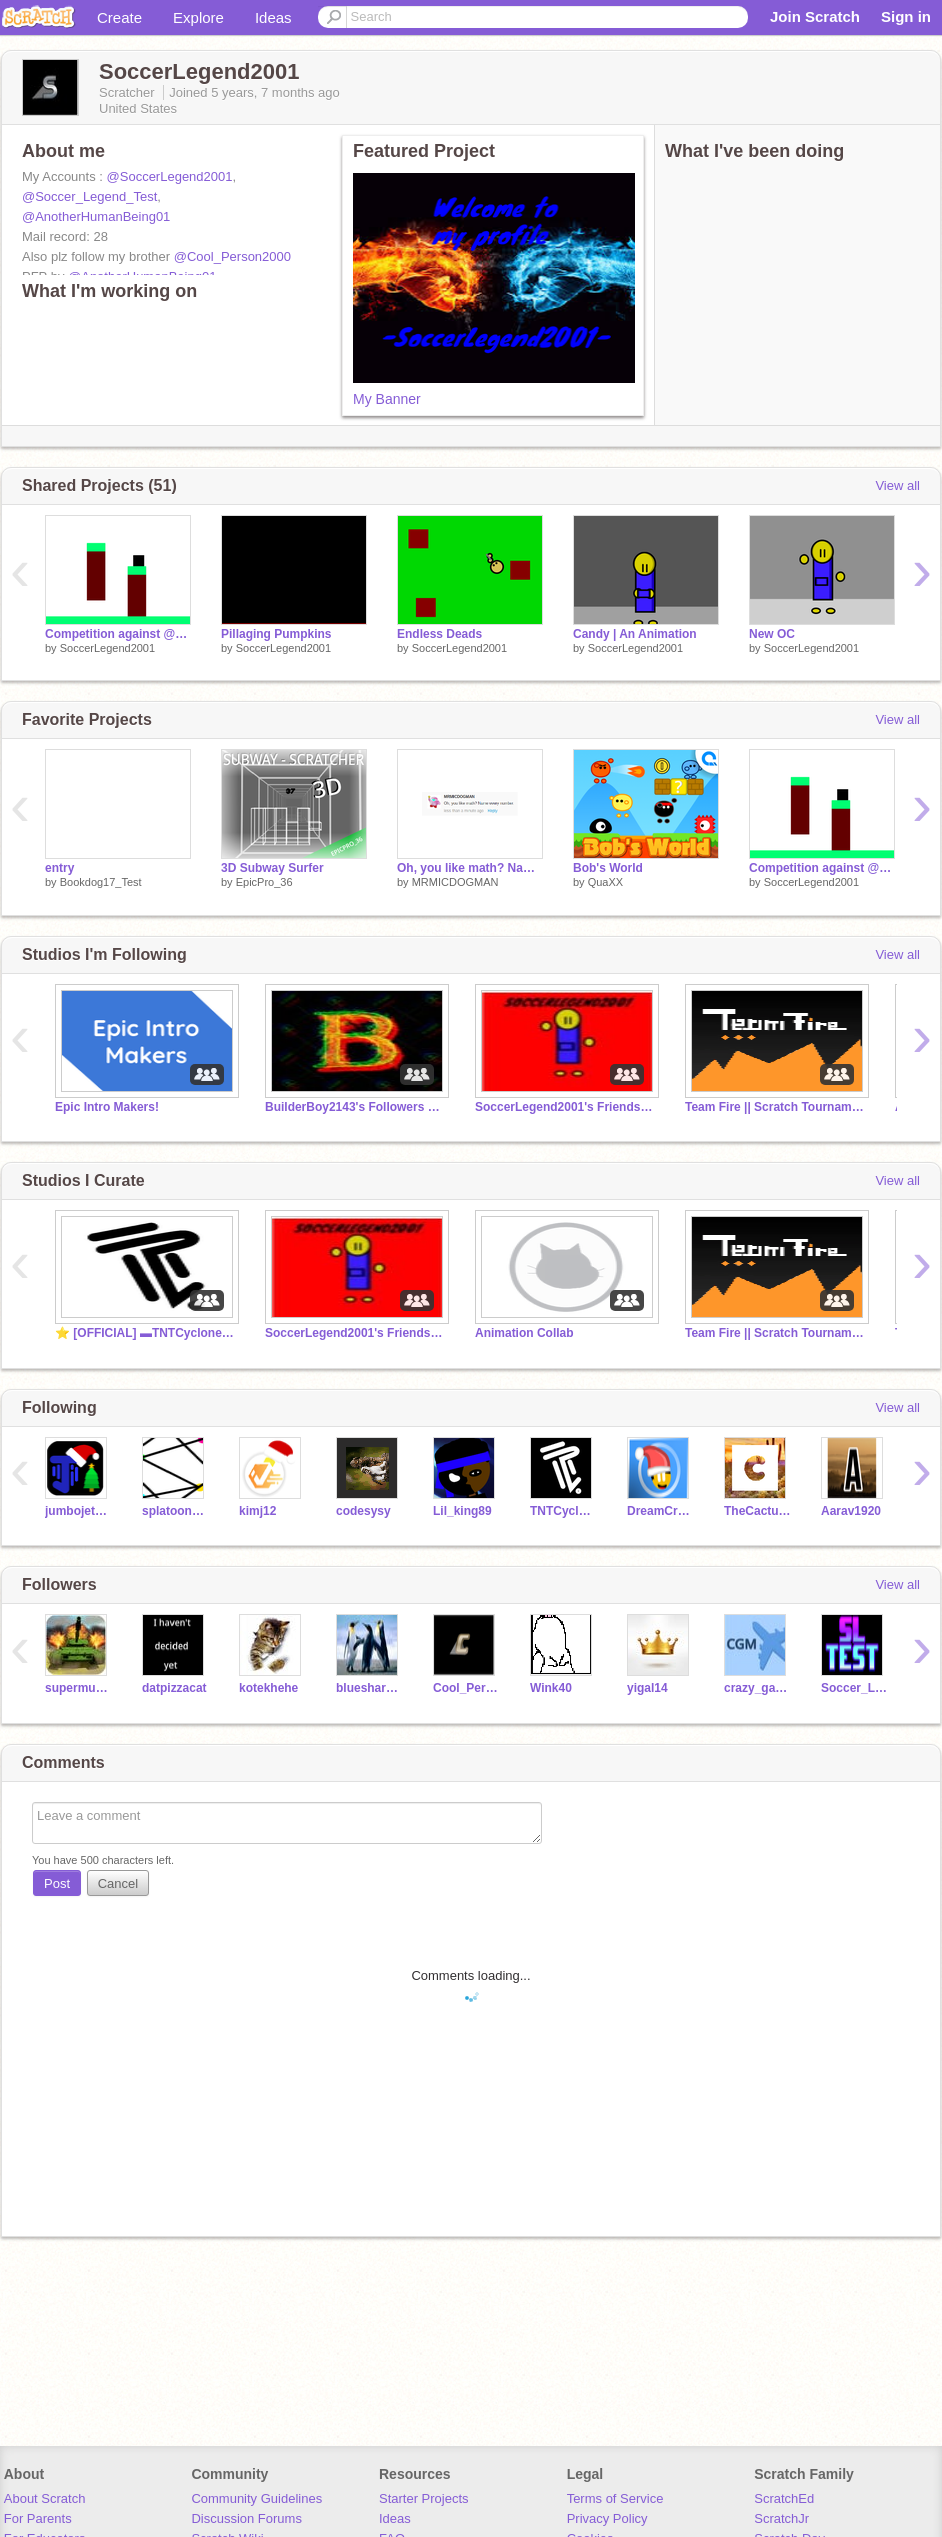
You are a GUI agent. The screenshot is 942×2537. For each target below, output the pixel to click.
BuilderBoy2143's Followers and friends (355, 1107)
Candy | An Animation (635, 634)
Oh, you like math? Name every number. (470, 868)
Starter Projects (424, 2498)
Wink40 (551, 1688)
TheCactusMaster (757, 1511)
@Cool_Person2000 (232, 256)
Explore (198, 17)
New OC (772, 634)
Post (57, 1883)
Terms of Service (615, 2498)
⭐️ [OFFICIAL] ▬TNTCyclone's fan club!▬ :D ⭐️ (145, 1333)
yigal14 (647, 1688)
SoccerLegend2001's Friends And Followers (565, 1107)
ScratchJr (781, 2518)
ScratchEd (784, 2498)
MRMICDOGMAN (455, 882)
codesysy (363, 1511)
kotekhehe (268, 1688)
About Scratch (45, 2498)
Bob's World (608, 868)
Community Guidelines (256, 2498)
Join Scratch (815, 16)
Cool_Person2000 (466, 1688)
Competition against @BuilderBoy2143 (118, 634)
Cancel (118, 1883)
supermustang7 (78, 1688)
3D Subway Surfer (272, 868)
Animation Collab (524, 1333)
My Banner (387, 399)
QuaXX (605, 882)
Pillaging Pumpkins (276, 634)
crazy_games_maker (757, 1688)
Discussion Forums (246, 2518)
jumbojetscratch (78, 1511)
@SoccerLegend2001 (170, 176)
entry (59, 868)
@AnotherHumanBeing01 (96, 216)
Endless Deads (439, 634)
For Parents (38, 2518)
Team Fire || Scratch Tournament (775, 1107)
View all (897, 485)
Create (119, 17)
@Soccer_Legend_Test (89, 196)
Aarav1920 (851, 1511)
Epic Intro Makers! (107, 1107)
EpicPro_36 (264, 882)
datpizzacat (174, 1688)
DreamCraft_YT (660, 1511)
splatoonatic (175, 1511)
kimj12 (257, 1511)
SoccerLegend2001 (107, 648)
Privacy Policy (607, 2518)
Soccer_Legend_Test (854, 1688)
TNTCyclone (563, 1511)
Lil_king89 (462, 1511)
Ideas (273, 17)
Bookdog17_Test (101, 882)
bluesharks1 (369, 1688)
